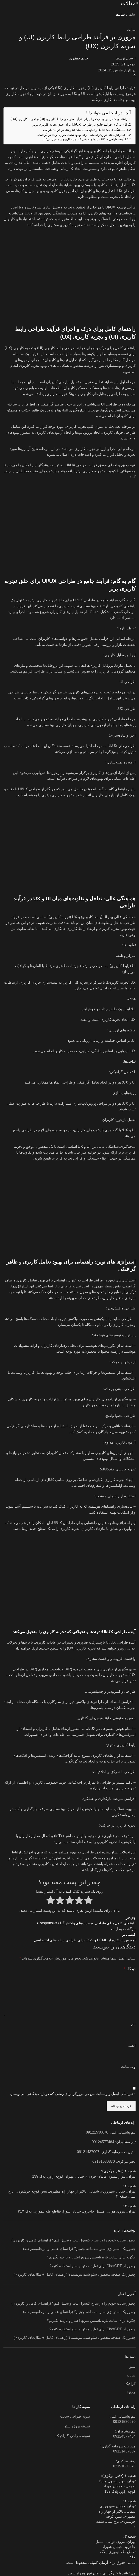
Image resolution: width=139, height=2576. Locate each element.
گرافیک (130, 2384)
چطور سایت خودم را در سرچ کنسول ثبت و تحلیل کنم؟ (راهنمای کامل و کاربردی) (73, 2240)
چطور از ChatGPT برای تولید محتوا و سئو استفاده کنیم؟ (92, 2266)
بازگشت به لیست (122, 1929)
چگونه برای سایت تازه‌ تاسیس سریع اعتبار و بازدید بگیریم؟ (91, 2257)
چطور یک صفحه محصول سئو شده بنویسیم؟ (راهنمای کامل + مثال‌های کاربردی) (75, 2274)
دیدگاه (130, 1969)
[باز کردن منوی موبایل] (134, 3)
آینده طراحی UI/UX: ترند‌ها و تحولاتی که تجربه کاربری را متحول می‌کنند (82, 139)
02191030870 (103, 2161)
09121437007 (88, 2152)
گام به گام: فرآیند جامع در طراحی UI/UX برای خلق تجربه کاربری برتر (80, 124)
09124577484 (103, 2142)
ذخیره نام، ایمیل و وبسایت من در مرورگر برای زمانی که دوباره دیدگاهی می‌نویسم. (73, 2094)
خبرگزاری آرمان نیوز (102, 2573)
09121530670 (97, 2132)
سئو (133, 2366)
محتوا (131, 2392)
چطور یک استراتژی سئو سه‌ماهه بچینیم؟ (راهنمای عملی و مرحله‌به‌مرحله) (79, 2249)
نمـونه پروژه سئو (77, 2426)
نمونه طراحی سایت (75, 2416)
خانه (132, 15)
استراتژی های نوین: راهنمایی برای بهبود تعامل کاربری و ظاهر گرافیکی (81, 135)
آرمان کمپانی (98, 2563)
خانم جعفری (78, 58)
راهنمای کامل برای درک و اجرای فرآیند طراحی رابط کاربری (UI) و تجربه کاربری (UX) (69, 119)
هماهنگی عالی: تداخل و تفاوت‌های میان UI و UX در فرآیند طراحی (84, 130)
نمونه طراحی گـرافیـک (73, 2436)
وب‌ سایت (128, 2067)
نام (133, 2024)
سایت (120, 15)
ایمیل (132, 2045)
